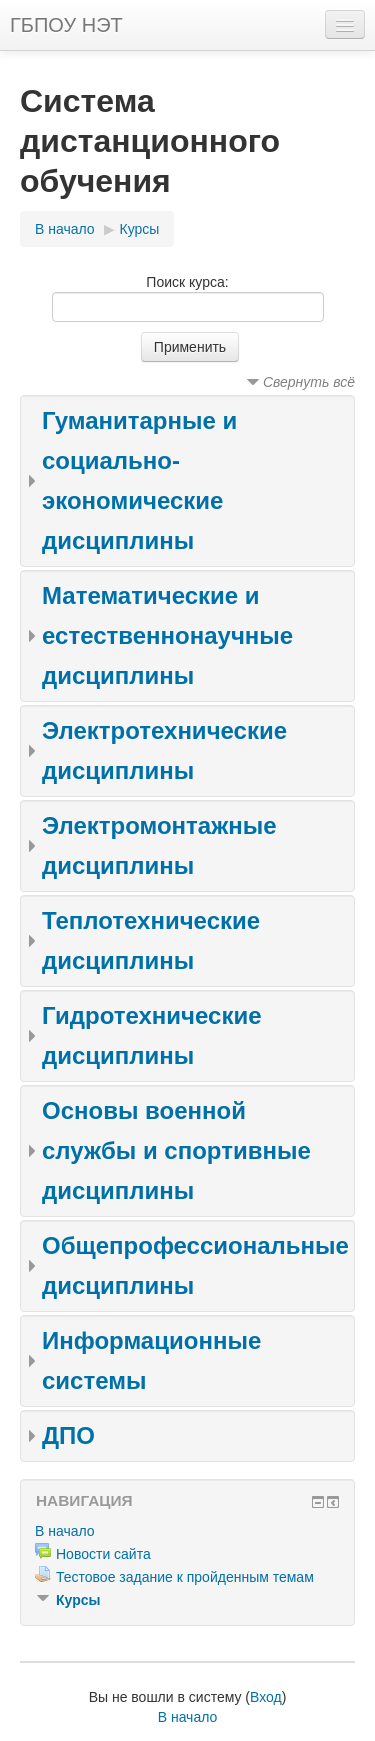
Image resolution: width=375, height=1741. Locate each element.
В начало (65, 229)
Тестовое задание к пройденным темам (185, 1577)
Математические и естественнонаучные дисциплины (167, 635)
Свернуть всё (309, 382)
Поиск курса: (187, 282)
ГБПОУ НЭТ (66, 25)
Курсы (140, 229)
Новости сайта (103, 1554)
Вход (266, 1697)
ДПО (68, 1435)
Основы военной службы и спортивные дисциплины (176, 1150)
